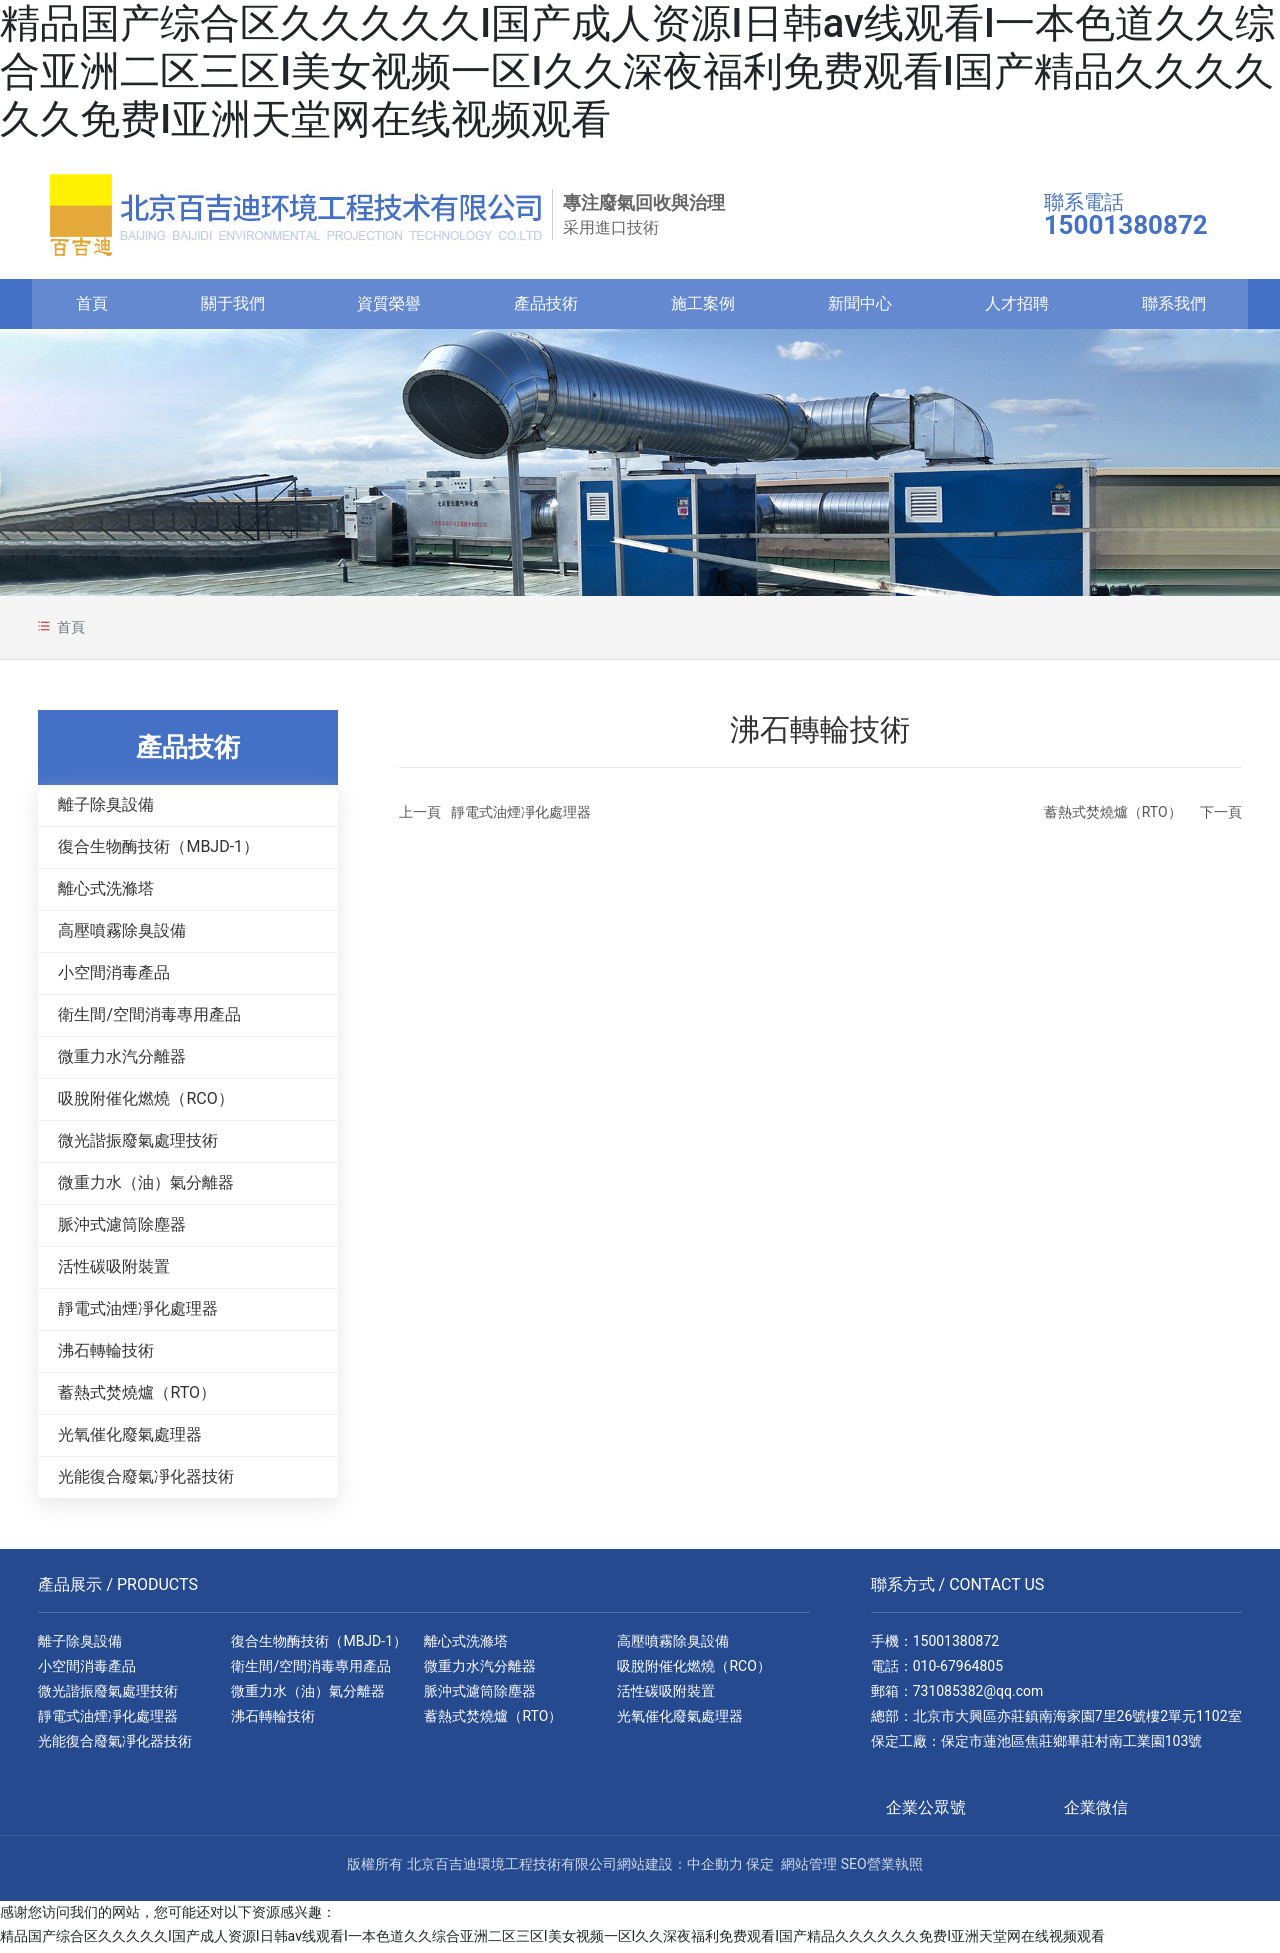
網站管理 (809, 1869)
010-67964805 (958, 1671)
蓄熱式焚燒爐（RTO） (137, 1397)
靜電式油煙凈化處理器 (138, 1313)
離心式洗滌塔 (106, 893)
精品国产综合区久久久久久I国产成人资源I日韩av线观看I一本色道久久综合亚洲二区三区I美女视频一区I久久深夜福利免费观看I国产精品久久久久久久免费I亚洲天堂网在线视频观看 (637, 71)
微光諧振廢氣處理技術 (138, 1145)
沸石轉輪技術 (106, 1355)
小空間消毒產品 (114, 977)
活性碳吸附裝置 (114, 1271)
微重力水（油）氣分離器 (146, 1187)
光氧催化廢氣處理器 (130, 1439)
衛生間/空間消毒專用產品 (149, 1019)
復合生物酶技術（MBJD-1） (158, 851)
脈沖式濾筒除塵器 (122, 1229)
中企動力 (715, 1869)
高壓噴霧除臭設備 (122, 935)
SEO (854, 1869)
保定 (760, 1869)
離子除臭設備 (106, 809)
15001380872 (956, 1646)
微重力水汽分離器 (122, 1061)
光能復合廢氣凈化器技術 (146, 1481)
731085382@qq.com (978, 1696)
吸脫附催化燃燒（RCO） (145, 1103)
